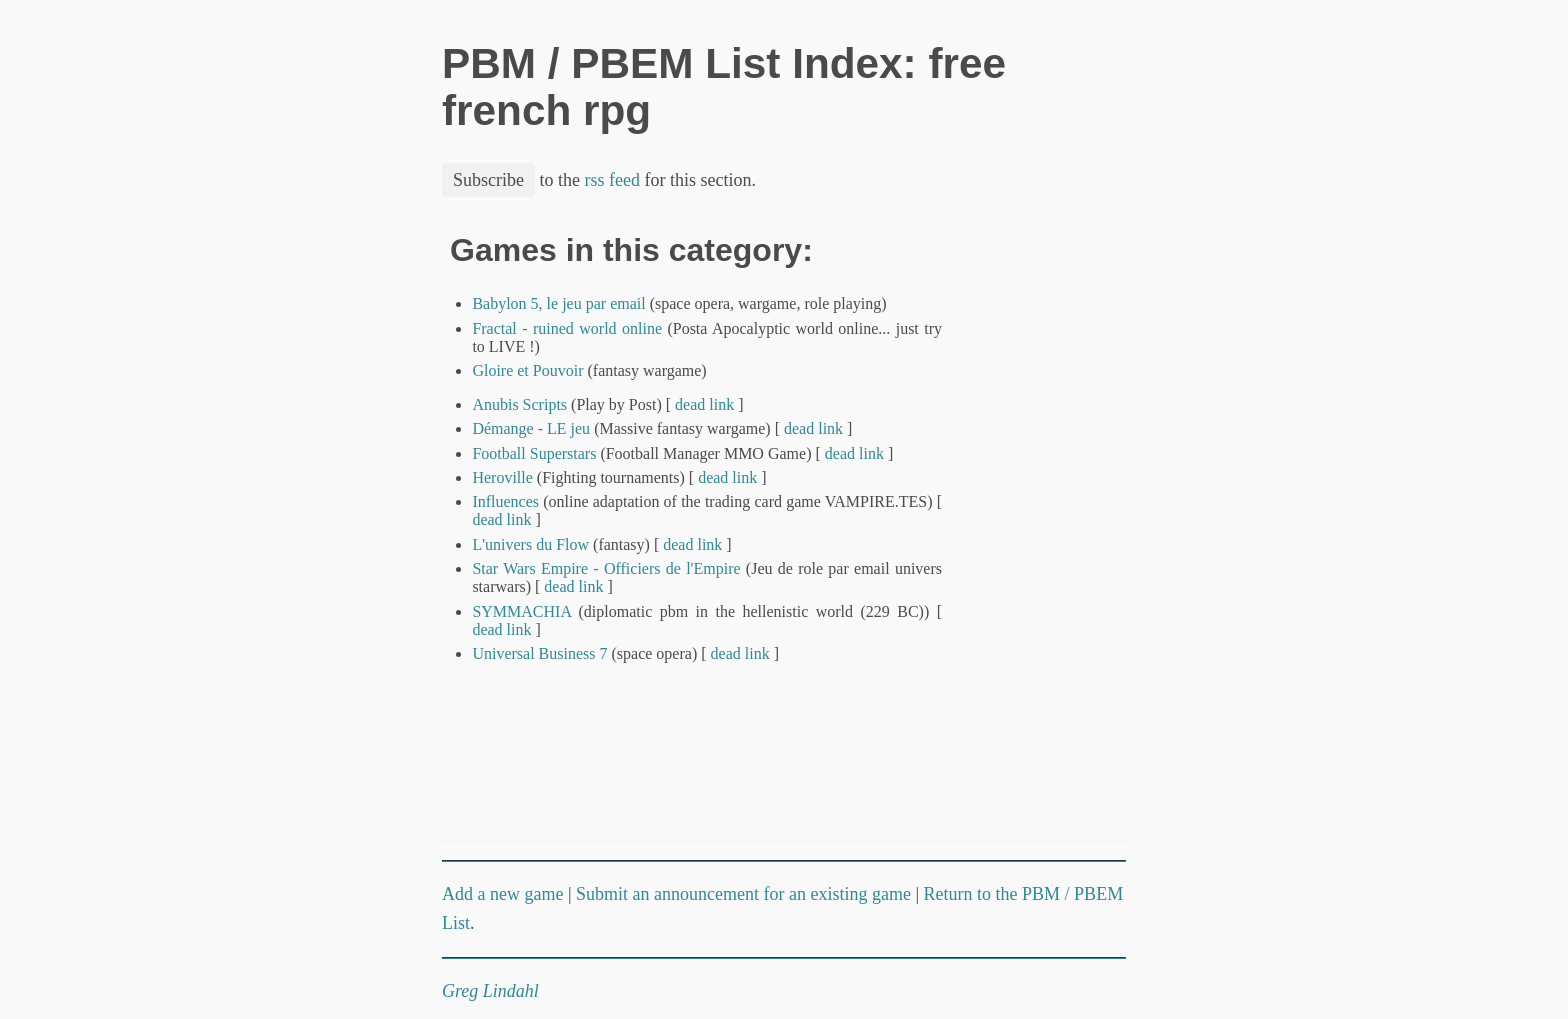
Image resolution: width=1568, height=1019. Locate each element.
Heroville (502, 477)
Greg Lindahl (490, 991)
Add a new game (502, 894)
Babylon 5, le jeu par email (558, 303)
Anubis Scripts (519, 404)
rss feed (612, 180)
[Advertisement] (1058, 533)
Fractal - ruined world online (567, 328)
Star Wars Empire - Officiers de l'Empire (606, 568)
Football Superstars (534, 453)
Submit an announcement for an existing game (743, 894)
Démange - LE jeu (531, 428)
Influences (505, 501)
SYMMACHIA (521, 611)
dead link (704, 404)
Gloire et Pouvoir (527, 370)
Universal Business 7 (539, 653)
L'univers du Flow (530, 544)
